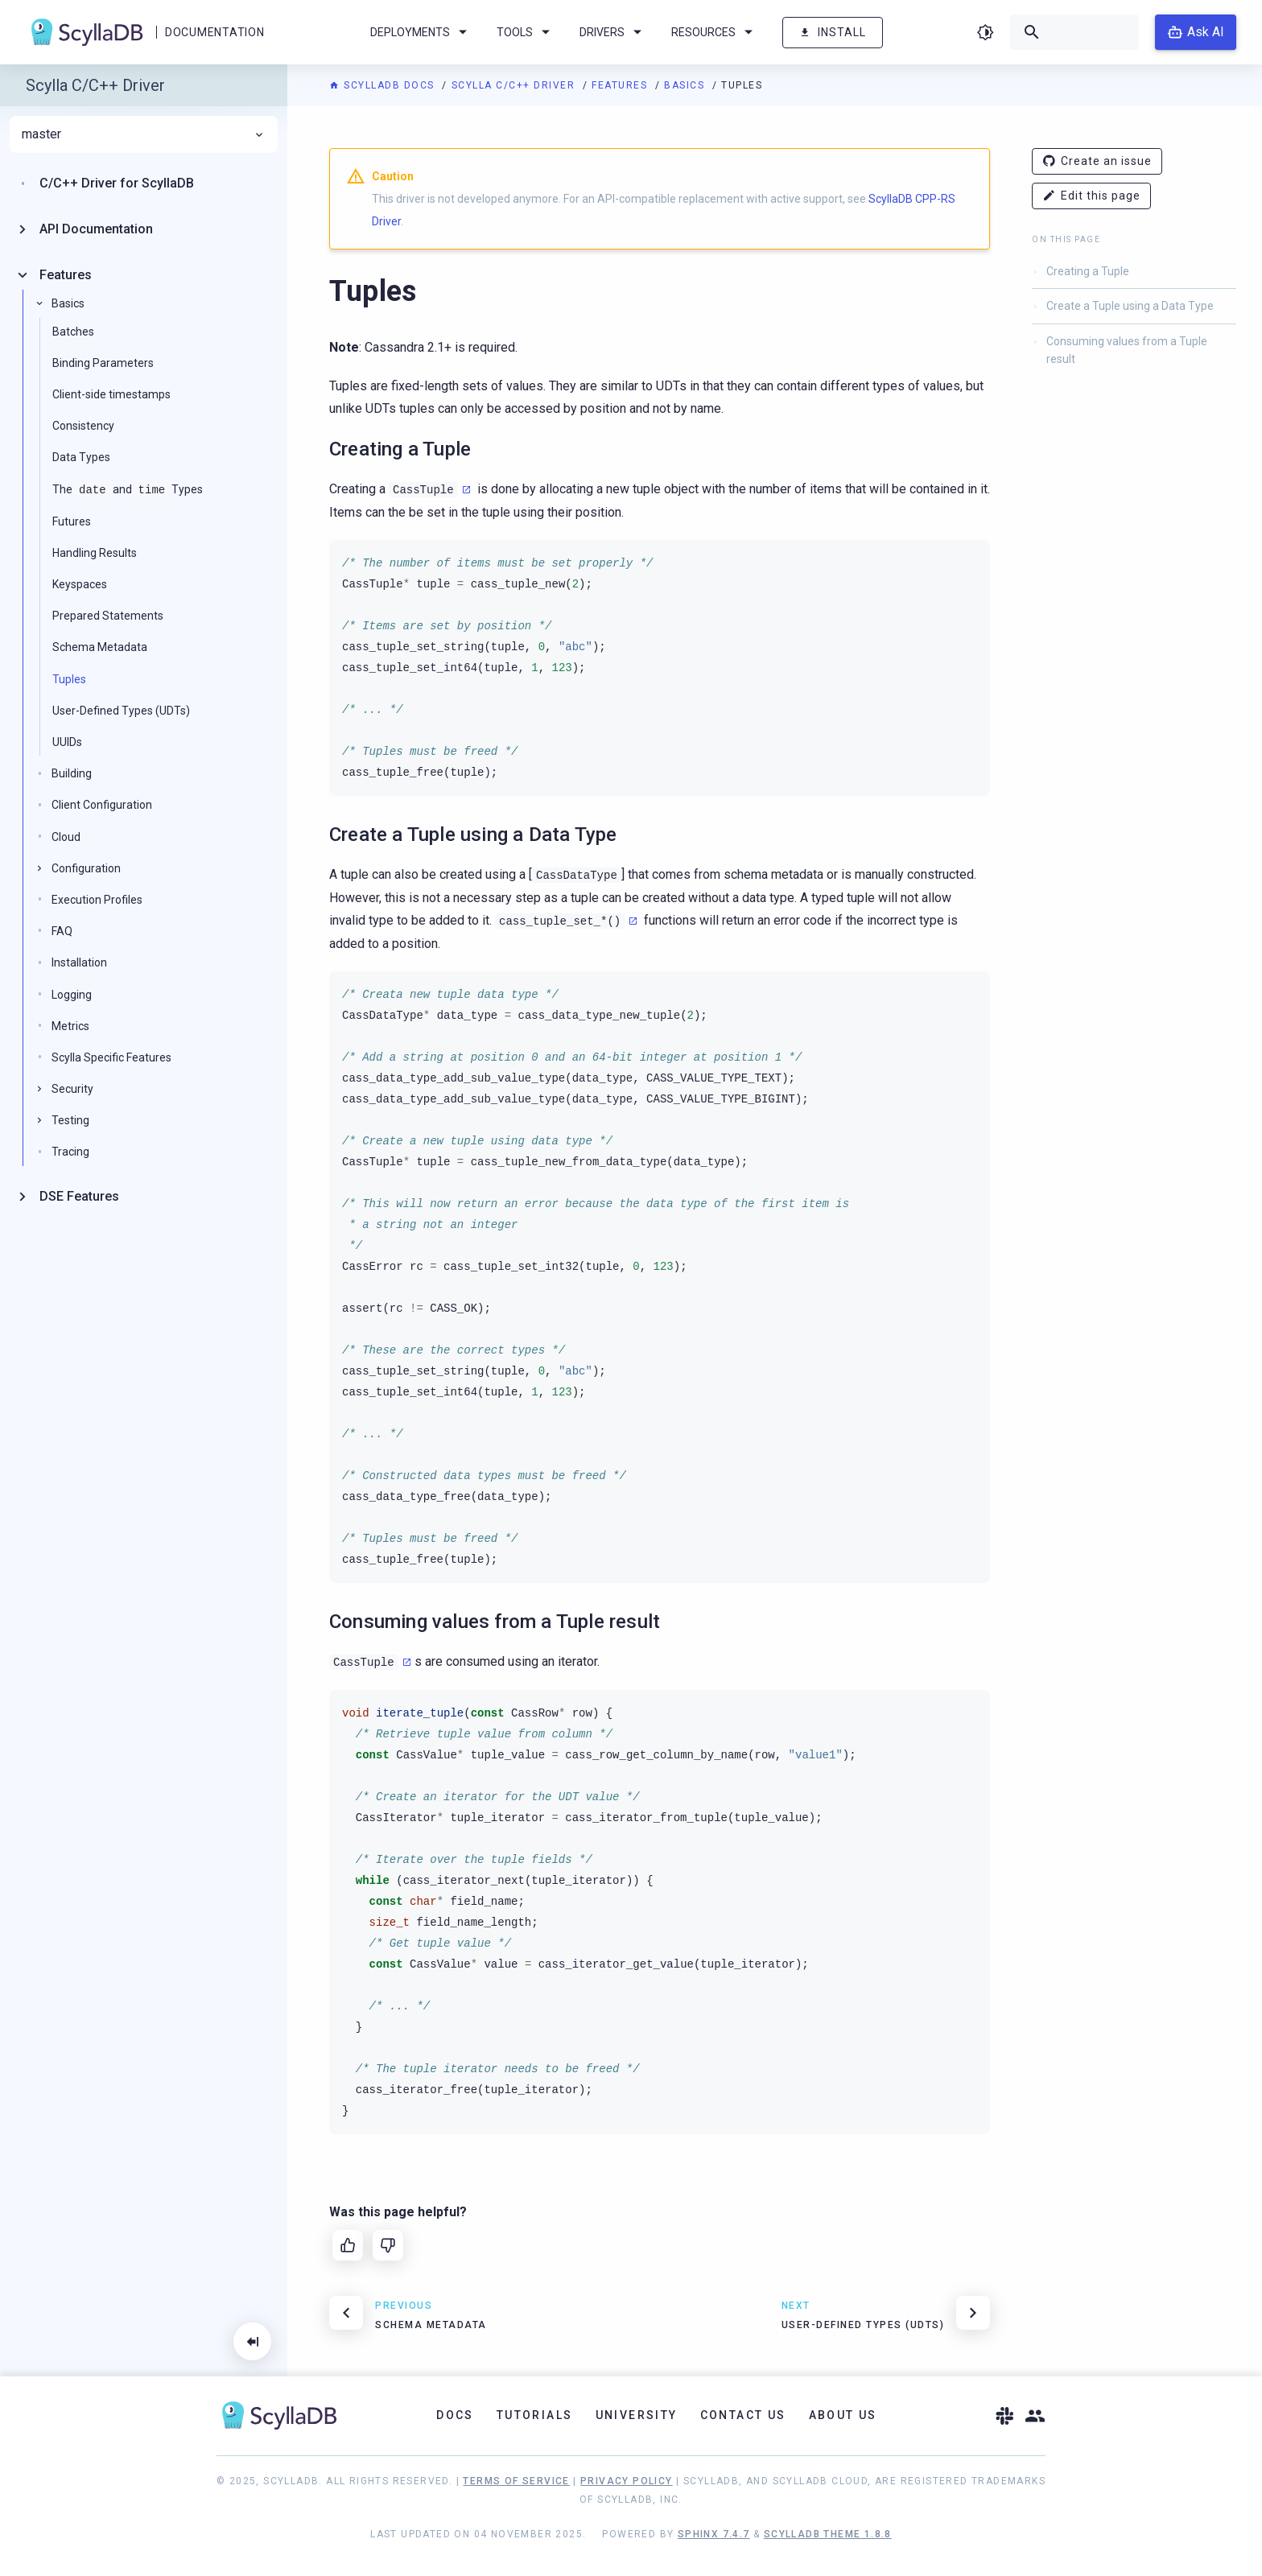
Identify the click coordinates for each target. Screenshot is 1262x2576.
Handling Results (94, 552)
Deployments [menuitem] (421, 32)
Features (621, 85)
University (637, 2415)
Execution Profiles (97, 899)
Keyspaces (79, 584)
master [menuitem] (144, 134)
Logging (72, 994)
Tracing (70, 1151)
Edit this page (1091, 196)
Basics (686, 85)
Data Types (81, 457)
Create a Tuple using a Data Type (1130, 305)
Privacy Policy (626, 2481)
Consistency (83, 425)
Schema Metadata (99, 647)
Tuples (69, 679)
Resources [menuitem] (714, 32)
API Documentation (96, 229)
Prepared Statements (107, 615)
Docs (455, 2415)
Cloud (66, 837)
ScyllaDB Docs (383, 85)
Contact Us (743, 2415)
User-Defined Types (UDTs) (121, 710)
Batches (73, 331)
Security (72, 1088)
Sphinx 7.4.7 (714, 2534)
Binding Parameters (103, 363)
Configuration (86, 868)
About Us (843, 2415)
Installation (79, 962)
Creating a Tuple (1087, 271)
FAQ (62, 931)
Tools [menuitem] (526, 32)
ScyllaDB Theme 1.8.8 (828, 2534)
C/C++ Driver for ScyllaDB (116, 183)
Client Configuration (102, 804)
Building (72, 773)
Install (832, 32)
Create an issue (1097, 161)
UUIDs (67, 742)
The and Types (127, 489)
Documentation (214, 32)
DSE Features (79, 1196)
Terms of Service (516, 2481)
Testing (70, 1120)
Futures (71, 521)
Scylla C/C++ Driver (515, 85)
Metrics (70, 1026)
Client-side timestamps (111, 394)
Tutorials (535, 2415)
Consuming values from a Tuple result (1126, 350)
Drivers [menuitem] (613, 32)
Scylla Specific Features (111, 1057)
